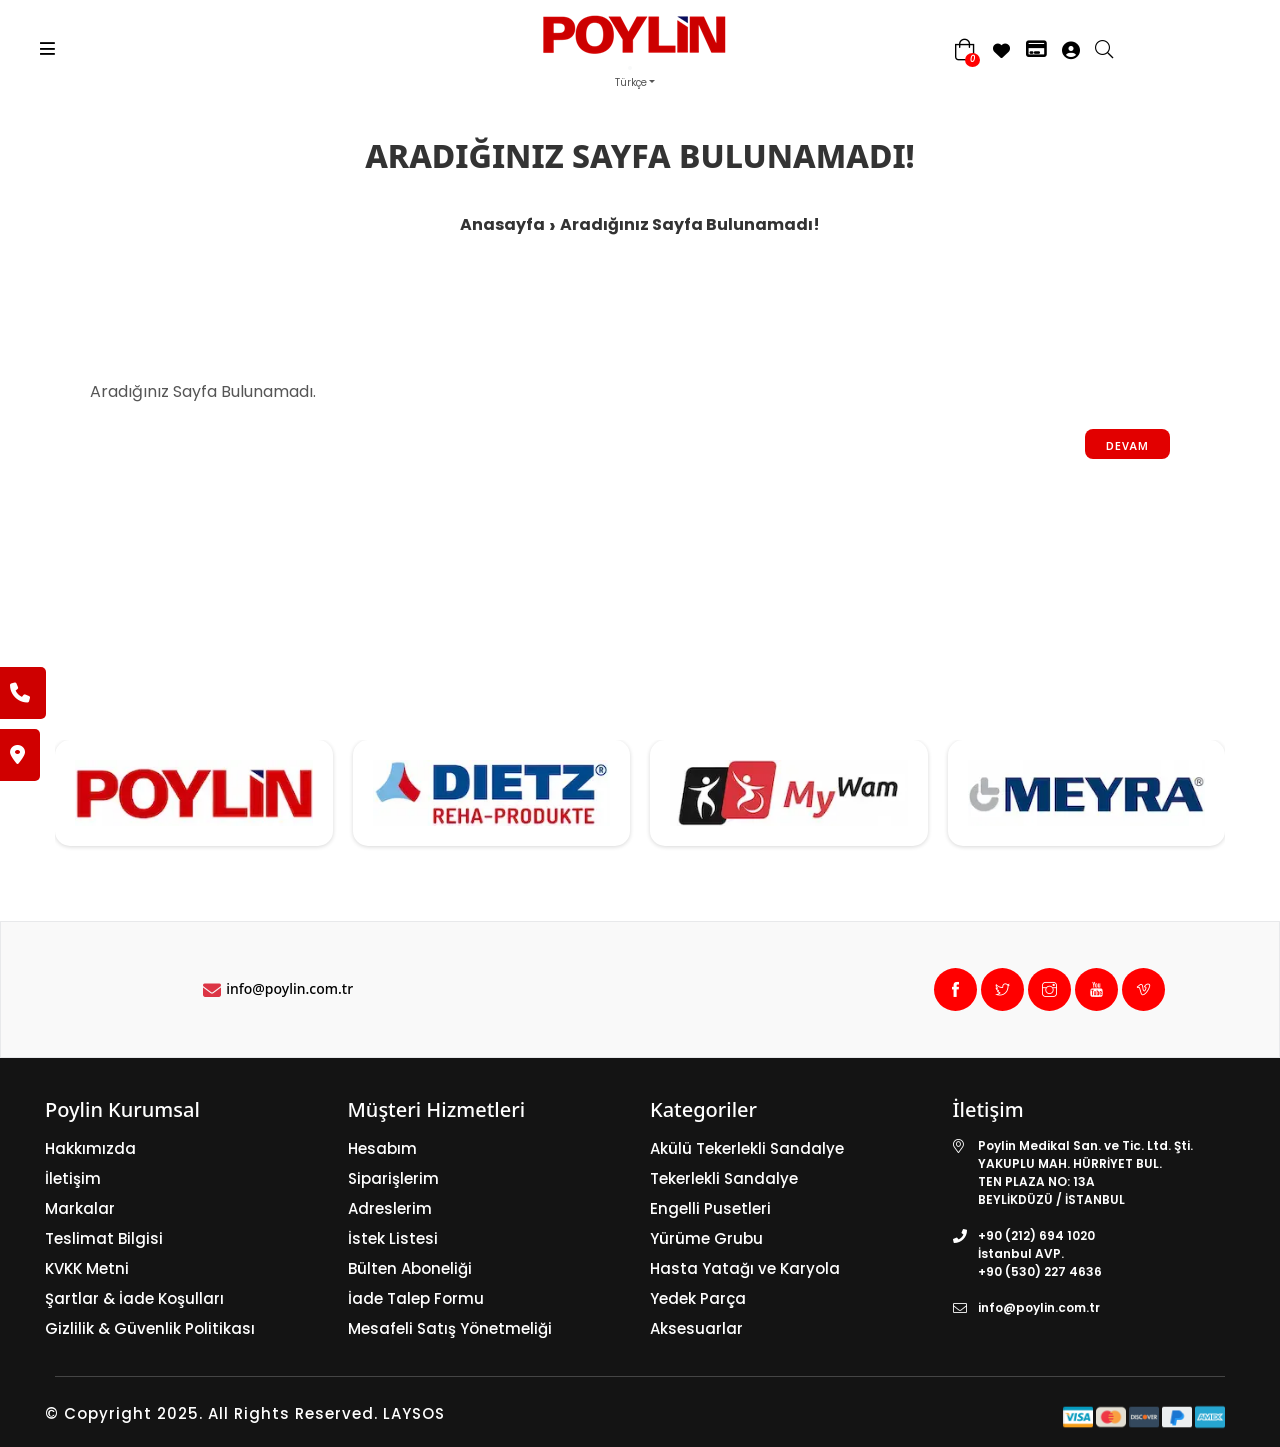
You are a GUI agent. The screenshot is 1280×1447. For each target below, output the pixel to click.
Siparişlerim (393, 1178)
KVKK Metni (87, 1268)
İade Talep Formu (416, 1298)
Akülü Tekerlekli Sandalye (747, 1148)
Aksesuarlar (696, 1328)
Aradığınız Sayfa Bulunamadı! (690, 224)
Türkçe (631, 82)
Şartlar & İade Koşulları (134, 1298)
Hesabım (382, 1148)
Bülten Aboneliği (410, 1268)
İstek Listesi (393, 1238)
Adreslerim (390, 1208)
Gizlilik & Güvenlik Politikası (150, 1328)
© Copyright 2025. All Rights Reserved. (211, 1413)
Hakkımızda (90, 1148)
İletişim (73, 1178)
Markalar (80, 1208)
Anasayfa (502, 224)
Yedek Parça (698, 1298)
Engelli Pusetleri (710, 1208)
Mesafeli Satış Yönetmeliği (450, 1328)
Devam (1127, 445)
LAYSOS (411, 1413)
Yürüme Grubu (706, 1238)
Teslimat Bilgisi (104, 1238)
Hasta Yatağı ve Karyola (745, 1268)
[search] (1114, 51)
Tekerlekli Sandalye (724, 1178)
